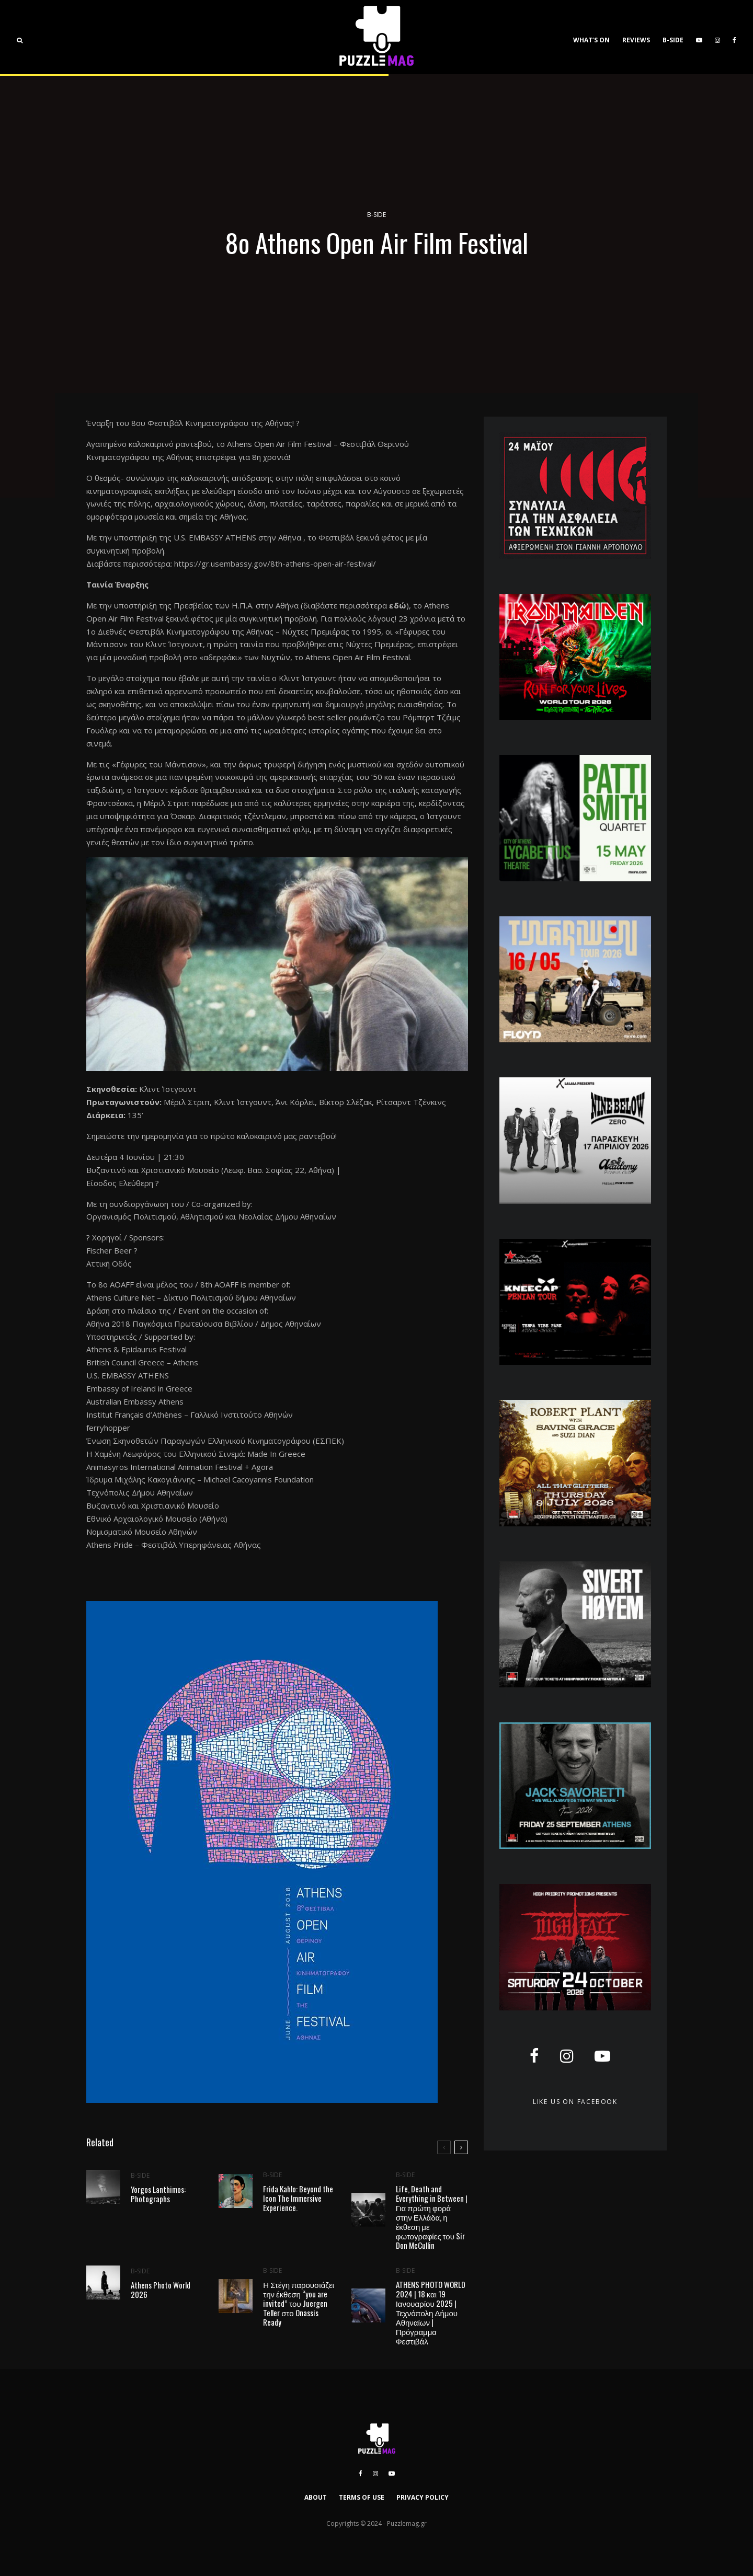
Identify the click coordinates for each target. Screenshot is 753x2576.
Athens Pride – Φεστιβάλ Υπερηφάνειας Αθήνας (173, 1544)
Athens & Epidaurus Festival (136, 1349)
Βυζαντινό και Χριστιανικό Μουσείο (152, 1505)
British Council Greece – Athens (142, 1362)
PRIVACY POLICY (422, 2497)
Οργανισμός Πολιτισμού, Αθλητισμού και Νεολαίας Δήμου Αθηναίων (211, 1216)
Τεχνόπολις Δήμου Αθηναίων (139, 1492)
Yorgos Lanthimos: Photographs (158, 2193)
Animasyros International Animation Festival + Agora (179, 1467)
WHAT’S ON (591, 40)
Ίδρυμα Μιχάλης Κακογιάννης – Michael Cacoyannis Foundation (200, 1479)
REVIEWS (636, 40)
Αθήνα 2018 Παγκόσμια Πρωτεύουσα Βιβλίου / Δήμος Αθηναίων (203, 1323)
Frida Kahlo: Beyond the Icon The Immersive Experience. (298, 2198)
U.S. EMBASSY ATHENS (215, 537)
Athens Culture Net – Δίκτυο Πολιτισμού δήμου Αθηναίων (191, 1297)
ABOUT (315, 2497)
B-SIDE (673, 40)
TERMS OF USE (361, 2497)
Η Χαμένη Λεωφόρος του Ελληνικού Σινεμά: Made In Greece (195, 1453)
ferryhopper (108, 1427)
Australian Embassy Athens (135, 1401)
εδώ (397, 605)
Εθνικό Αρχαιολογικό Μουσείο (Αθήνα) (156, 1518)
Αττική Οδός (109, 1263)
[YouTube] (699, 37)
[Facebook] (734, 37)
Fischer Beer (109, 1250)
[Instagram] (717, 37)
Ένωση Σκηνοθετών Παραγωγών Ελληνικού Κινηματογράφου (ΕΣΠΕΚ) (215, 1440)
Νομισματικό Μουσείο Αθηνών (141, 1531)
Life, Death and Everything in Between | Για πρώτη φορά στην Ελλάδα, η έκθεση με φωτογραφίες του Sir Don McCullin (431, 2220)
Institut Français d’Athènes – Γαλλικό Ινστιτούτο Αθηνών (189, 1414)
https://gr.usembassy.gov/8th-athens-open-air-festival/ (275, 563)
